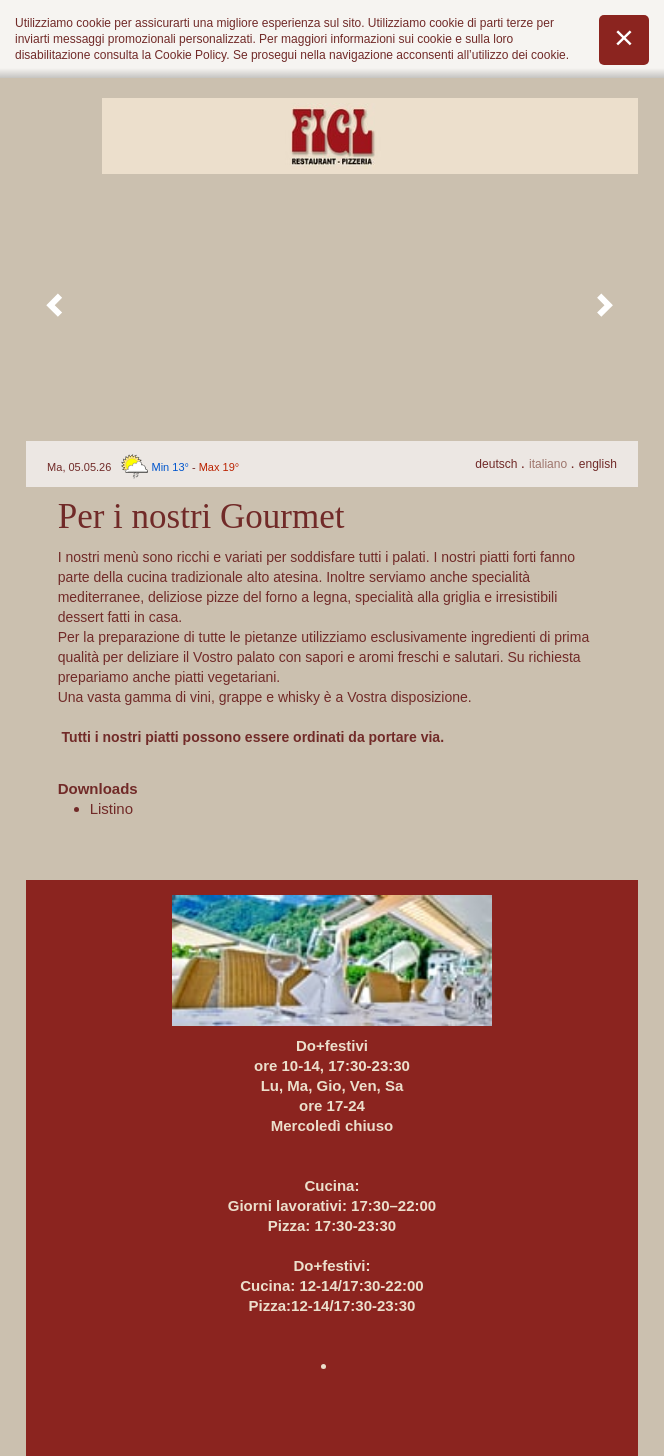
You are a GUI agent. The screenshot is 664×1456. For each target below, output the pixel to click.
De (497, 464)
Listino (111, 808)
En (598, 464)
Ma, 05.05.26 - (143, 467)
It (549, 464)
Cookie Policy (190, 55)
